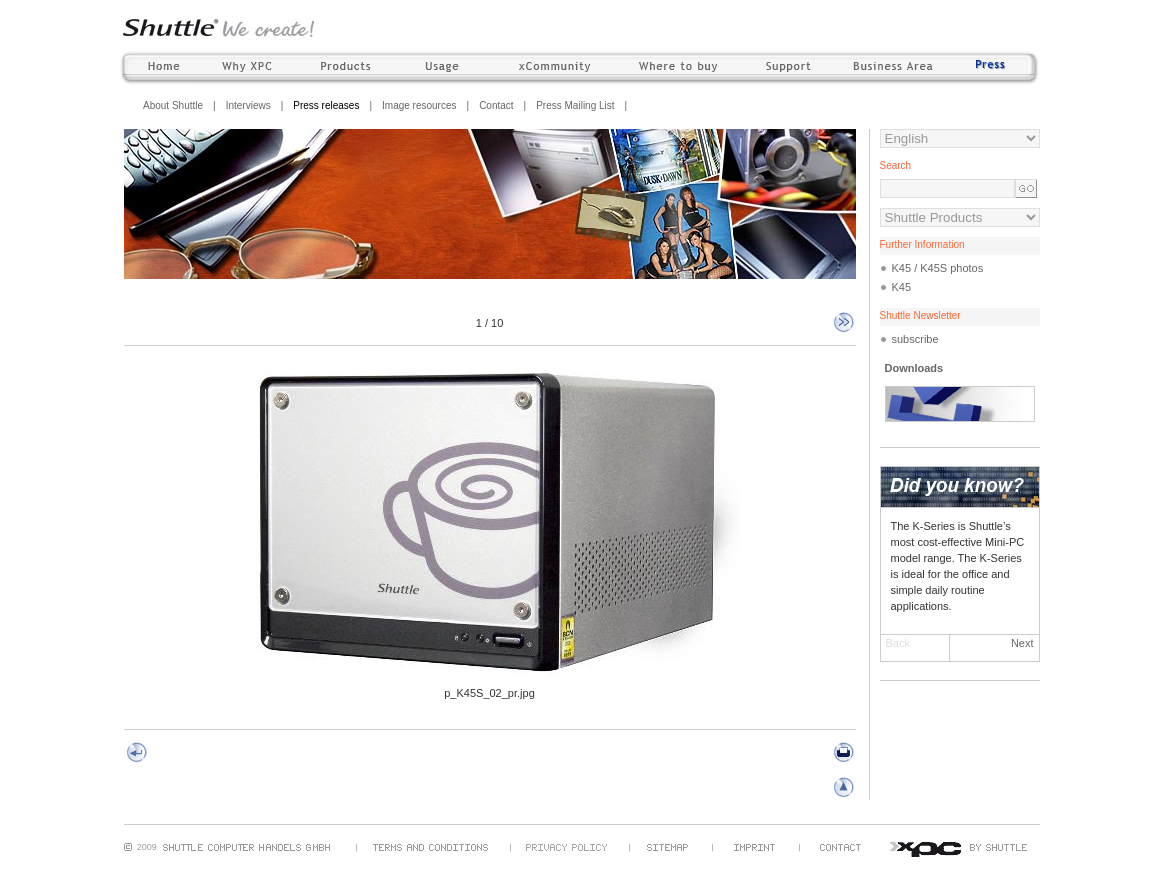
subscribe (915, 339)
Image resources (419, 105)
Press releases (326, 105)
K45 (902, 287)
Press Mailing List (575, 105)
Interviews (248, 105)
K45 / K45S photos (938, 268)
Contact (496, 105)
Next (1022, 643)
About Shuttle (173, 105)
